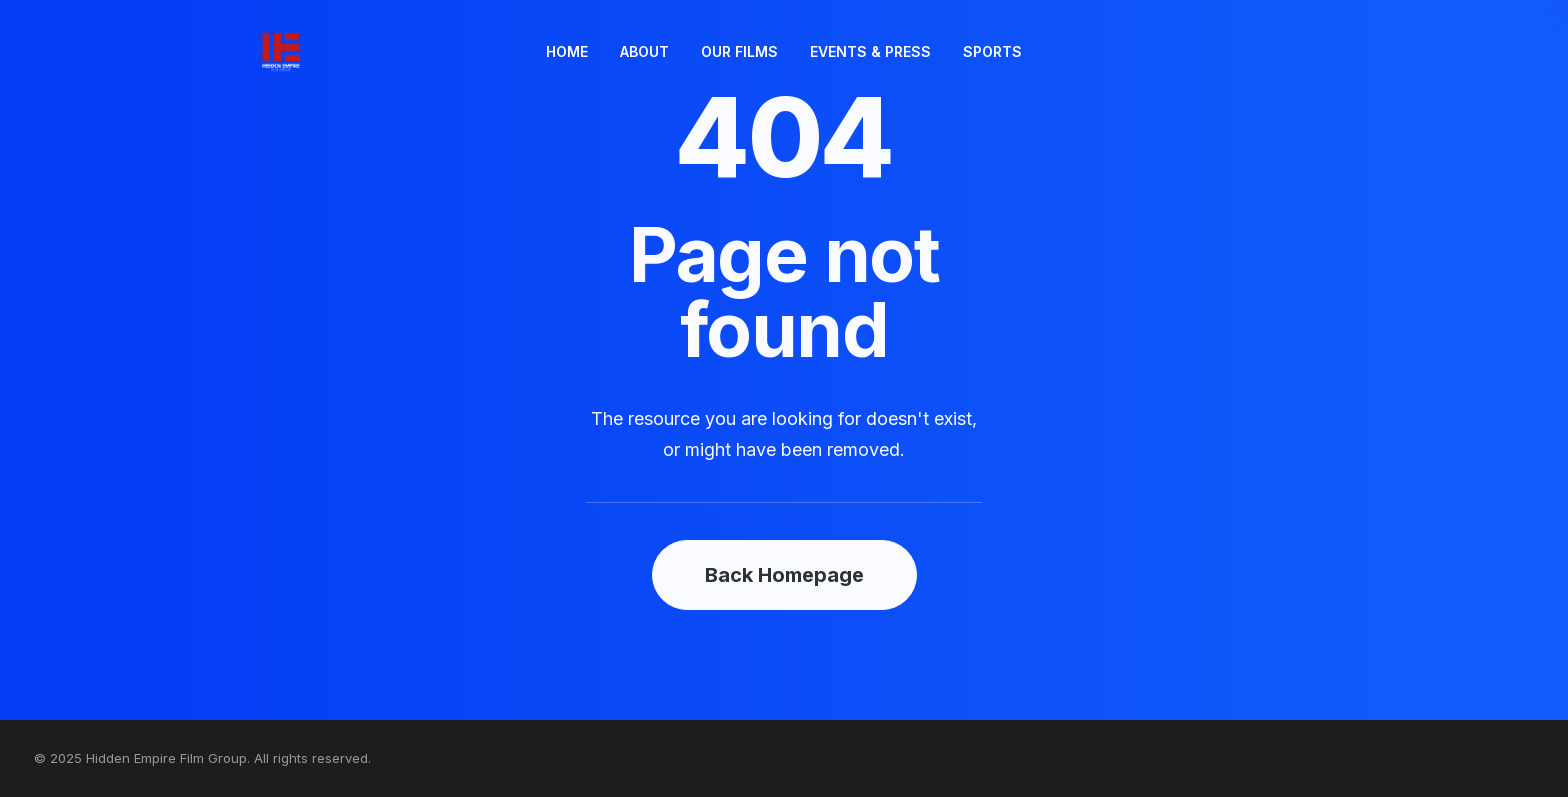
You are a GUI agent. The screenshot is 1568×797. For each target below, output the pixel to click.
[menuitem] (567, 52)
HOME (567, 51)
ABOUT (644, 51)
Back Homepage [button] (784, 575)
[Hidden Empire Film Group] (245, 52)
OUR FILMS (739, 51)
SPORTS (992, 51)
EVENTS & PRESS (870, 51)
